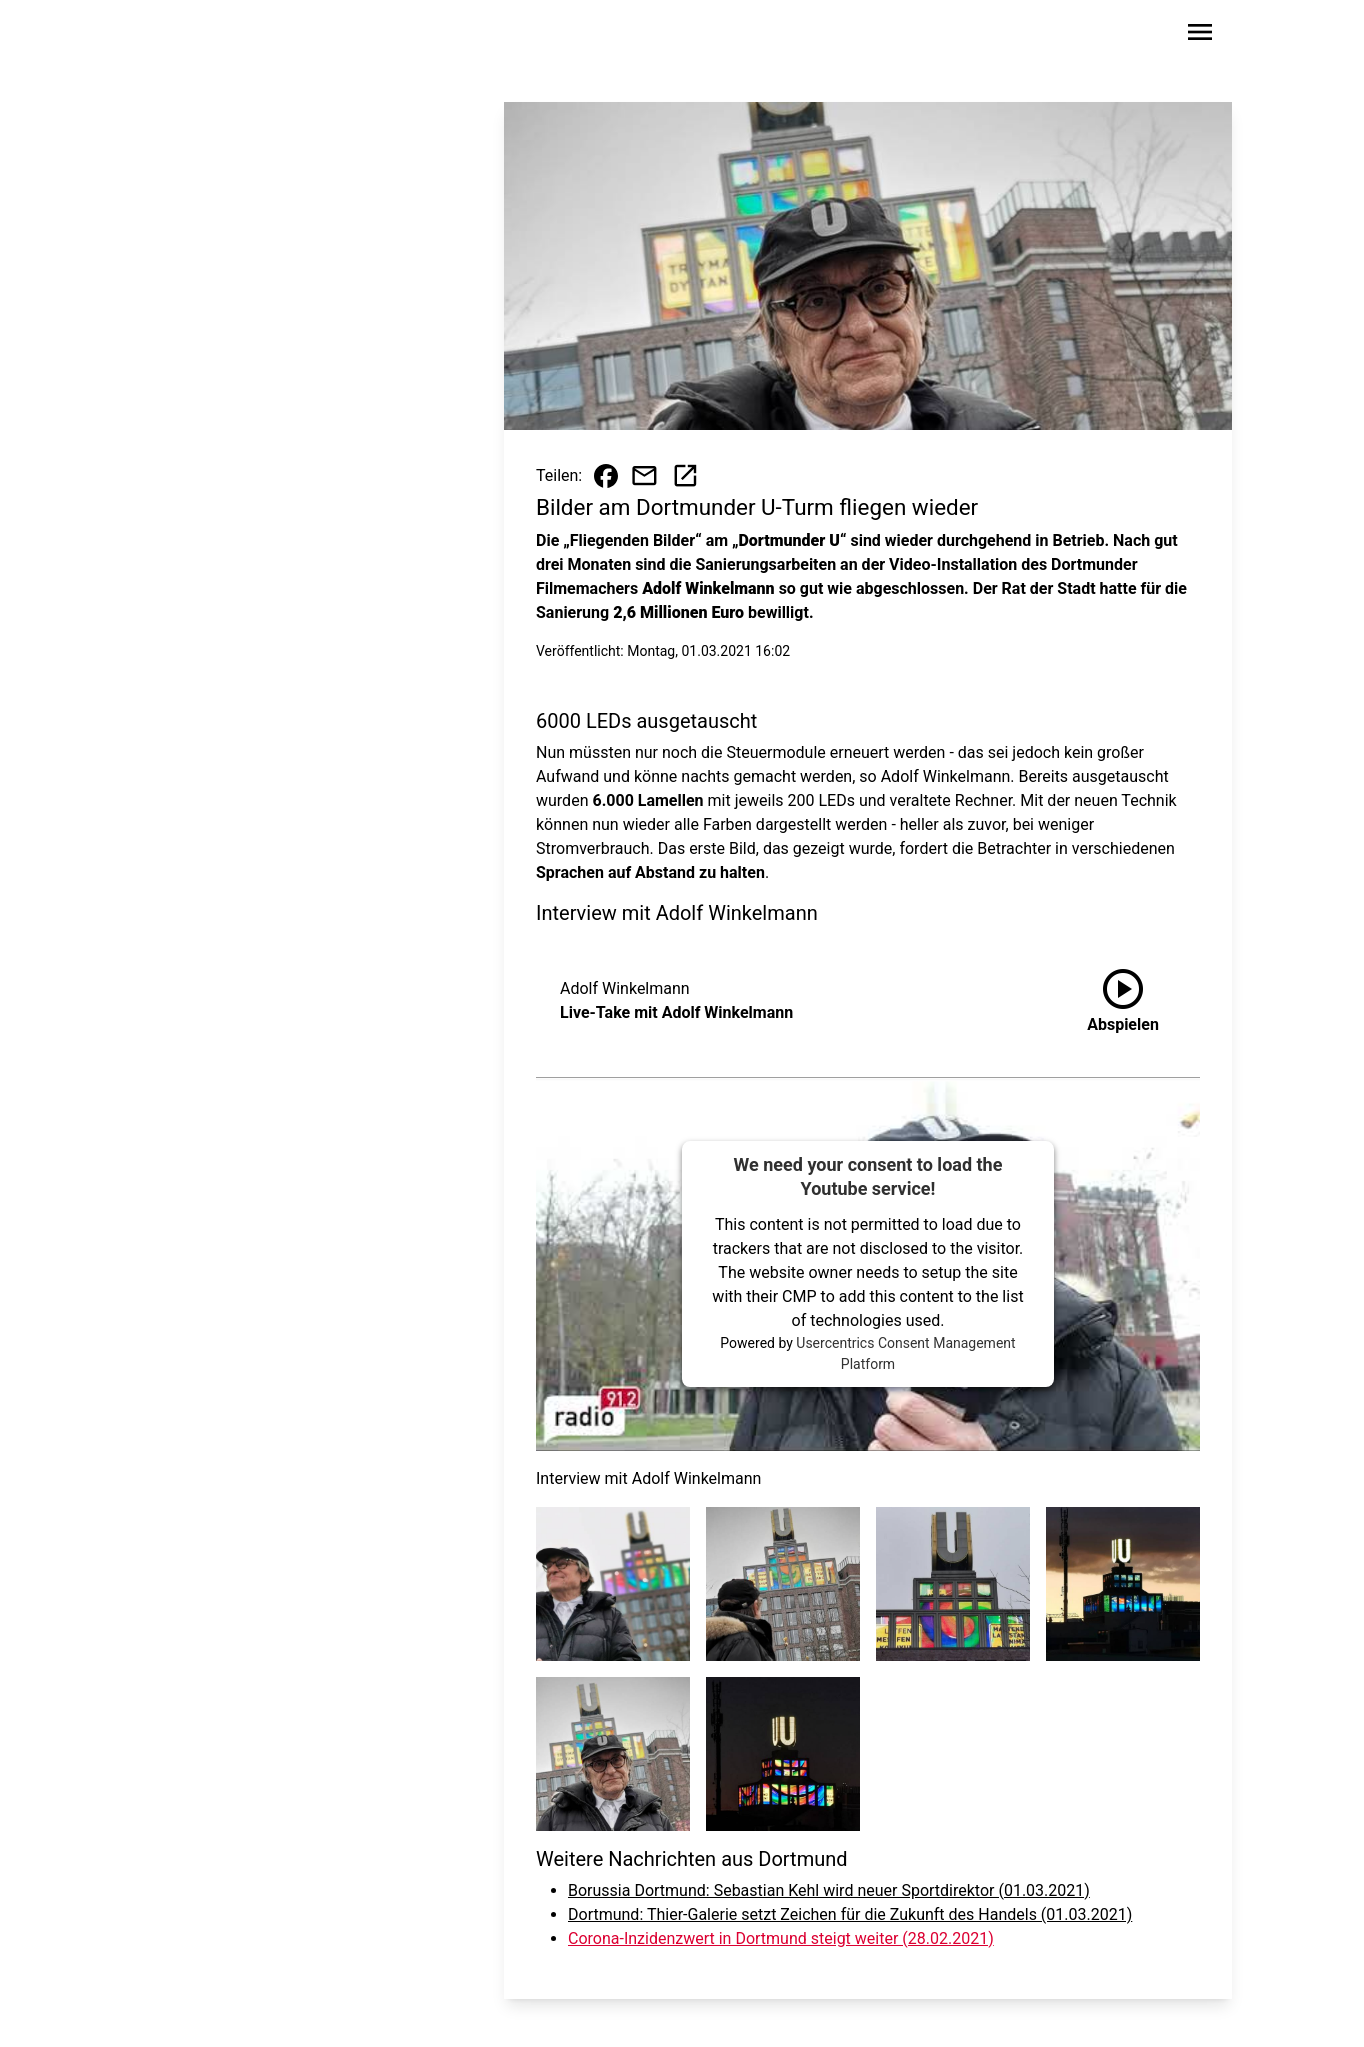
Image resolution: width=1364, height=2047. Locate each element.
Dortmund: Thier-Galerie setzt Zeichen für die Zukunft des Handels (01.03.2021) (850, 1914)
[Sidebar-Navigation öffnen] (1200, 35)
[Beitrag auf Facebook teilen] (606, 476)
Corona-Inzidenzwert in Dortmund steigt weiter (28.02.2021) (781, 1938)
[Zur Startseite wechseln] (196, 36)
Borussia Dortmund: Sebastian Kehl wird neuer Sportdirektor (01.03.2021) (829, 1890)
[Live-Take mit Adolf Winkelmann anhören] (1123, 1001)
